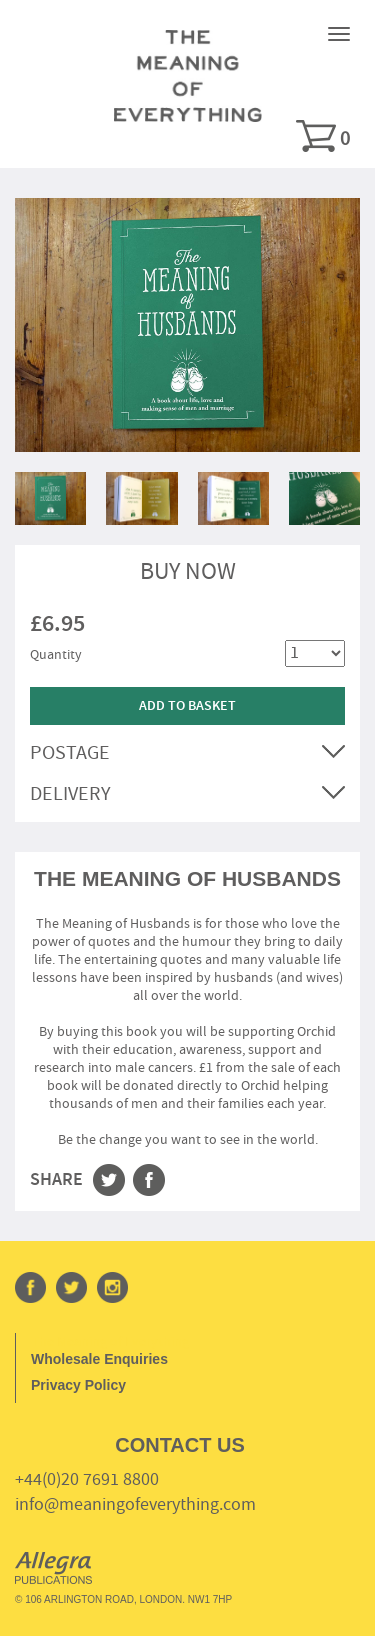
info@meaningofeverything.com (135, 1504)
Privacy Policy (78, 1385)
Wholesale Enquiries (99, 1359)
